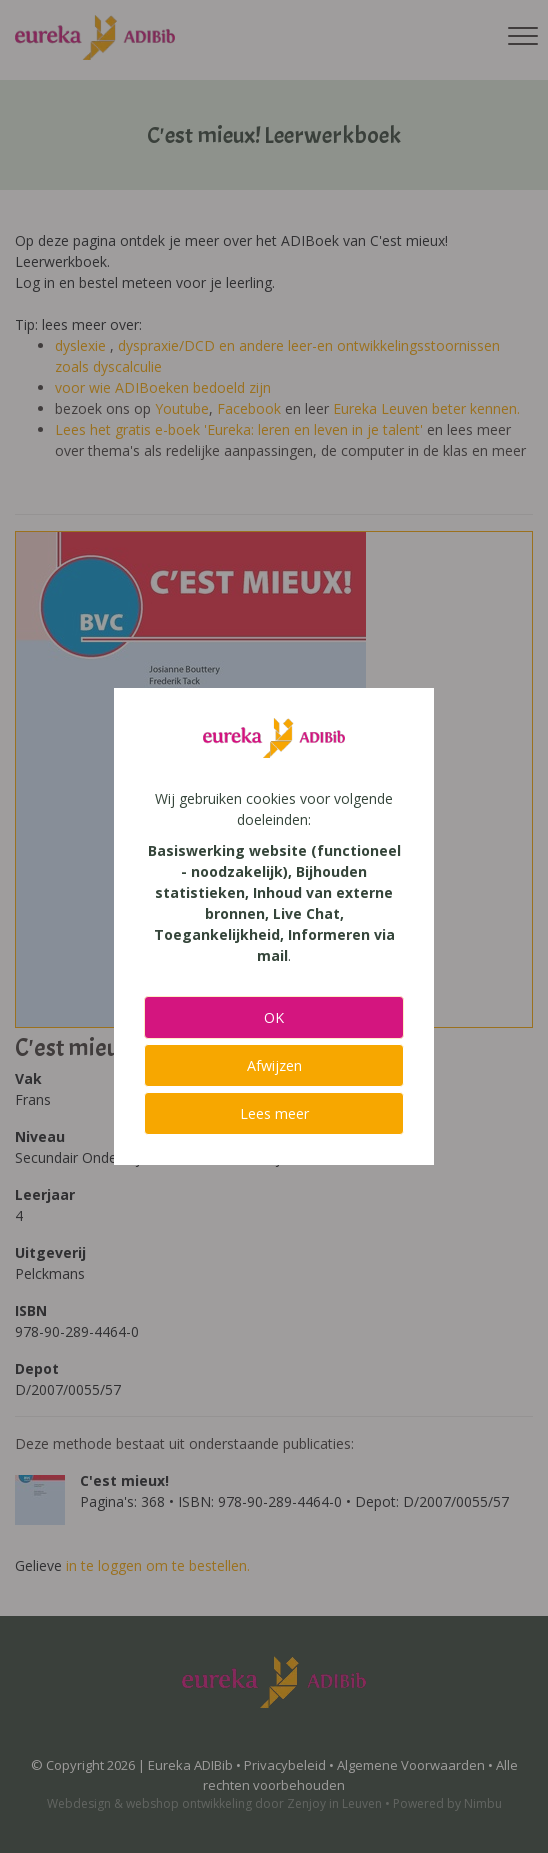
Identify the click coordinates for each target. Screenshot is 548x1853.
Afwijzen (274, 1065)
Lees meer (274, 1113)
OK (274, 1017)
